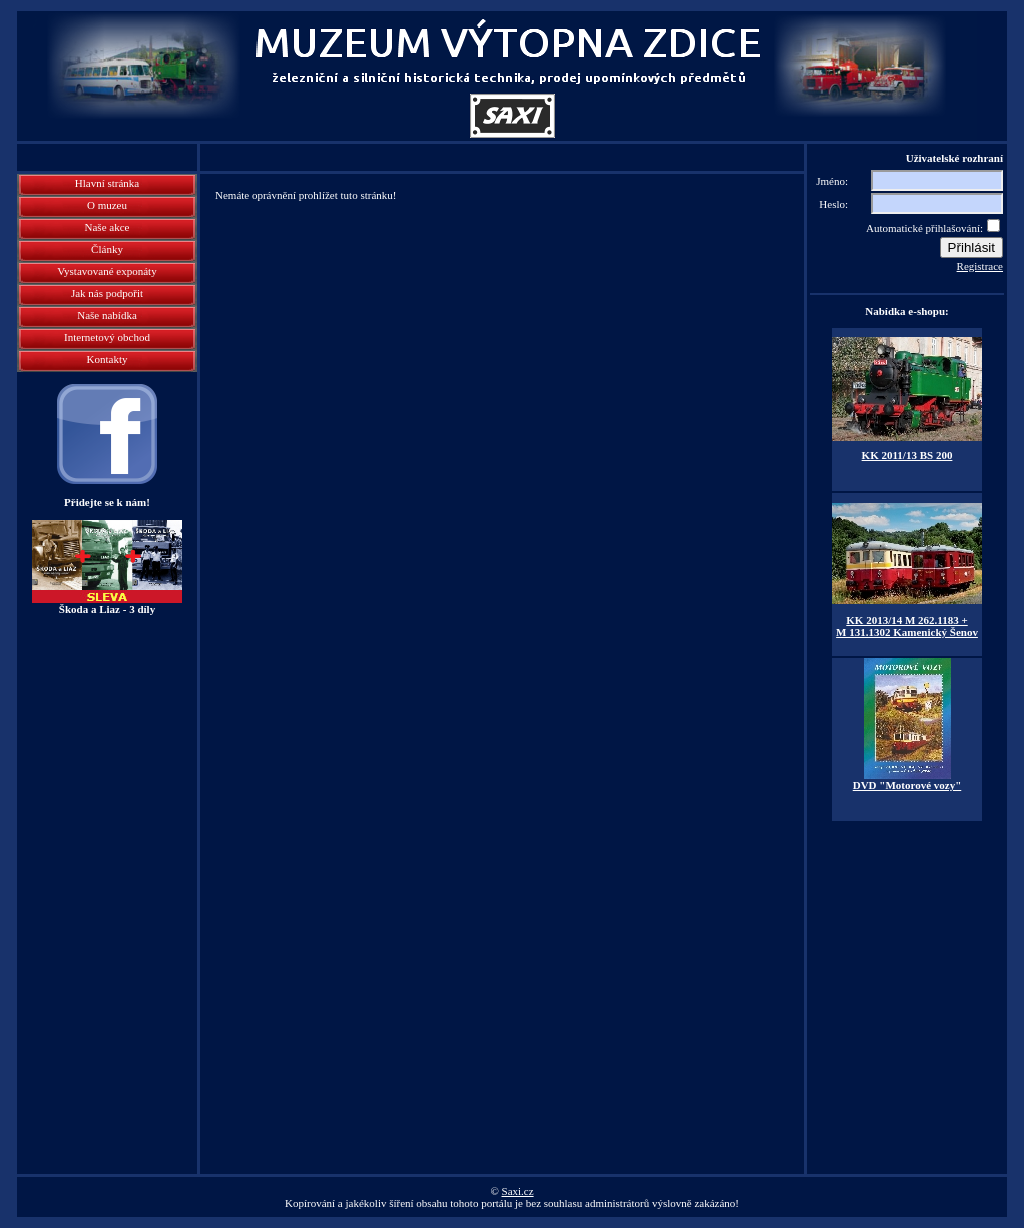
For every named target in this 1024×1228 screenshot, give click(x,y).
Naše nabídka (107, 315)
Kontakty (107, 359)
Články (107, 249)
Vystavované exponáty (106, 271)
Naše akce (107, 227)
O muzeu (107, 205)
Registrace (980, 266)
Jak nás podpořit (107, 293)
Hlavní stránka (107, 183)
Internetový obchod (107, 337)
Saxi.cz (518, 1191)
